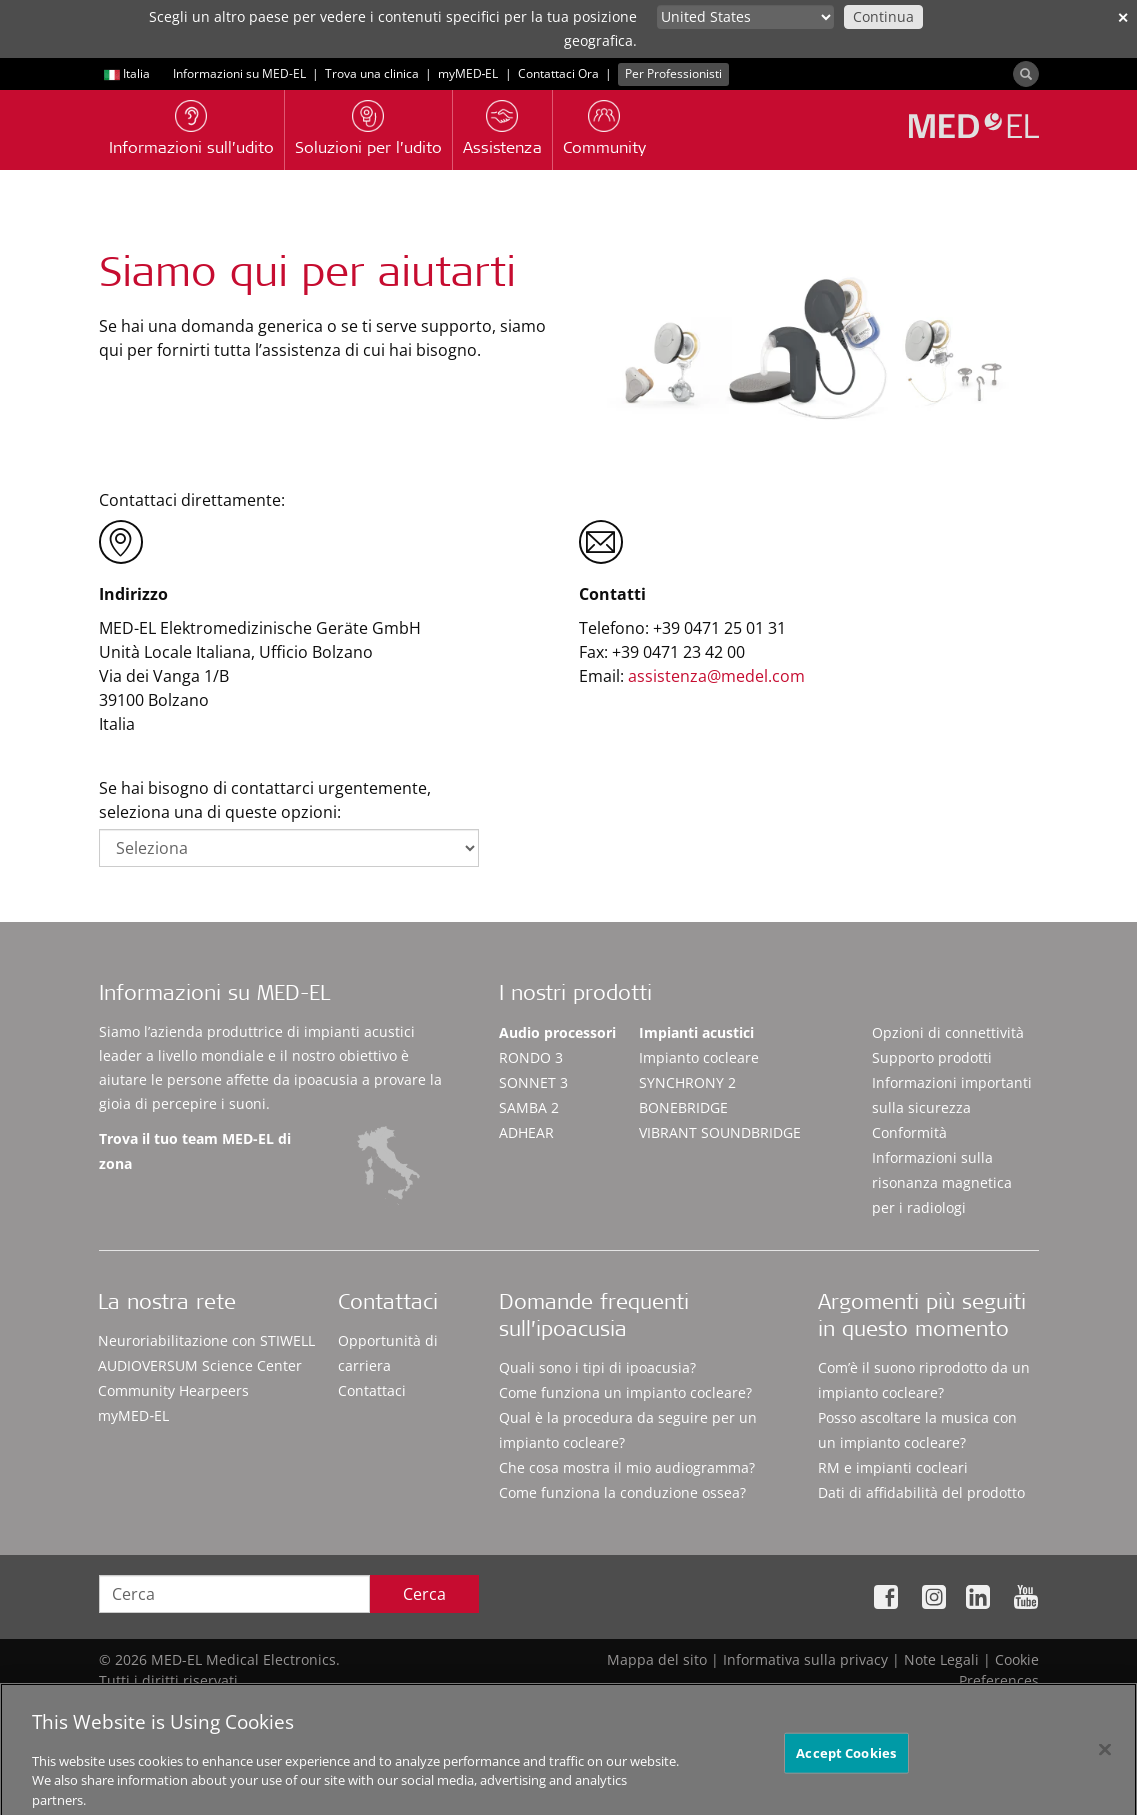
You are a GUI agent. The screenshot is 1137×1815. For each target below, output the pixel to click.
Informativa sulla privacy (805, 1659)
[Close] (1105, 1759)
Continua (883, 16)
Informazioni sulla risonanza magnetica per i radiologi (942, 1182)
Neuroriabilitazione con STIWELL (206, 1340)
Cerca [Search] (424, 1594)
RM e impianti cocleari (893, 1467)
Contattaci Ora (558, 73)
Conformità (909, 1132)
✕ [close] (1123, 17)
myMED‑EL (468, 73)
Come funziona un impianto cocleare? (625, 1392)
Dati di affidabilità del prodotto (921, 1492)
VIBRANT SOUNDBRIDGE (720, 1132)
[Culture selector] (745, 17)
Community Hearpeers (173, 1390)
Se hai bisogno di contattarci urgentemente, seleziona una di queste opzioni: (265, 800)
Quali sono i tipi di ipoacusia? (597, 1367)
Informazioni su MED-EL (239, 73)
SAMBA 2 (529, 1107)
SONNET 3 (533, 1082)
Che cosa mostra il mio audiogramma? (627, 1467)
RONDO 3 (531, 1057)
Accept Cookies (846, 1763)
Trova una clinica (372, 73)
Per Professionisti (673, 73)
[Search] (1026, 74)
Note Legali (941, 1659)
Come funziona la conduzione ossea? (622, 1492)
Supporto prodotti (932, 1057)
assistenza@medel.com (716, 676)
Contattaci (372, 1390)
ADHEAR (526, 1132)
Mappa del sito (657, 1659)
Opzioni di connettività (948, 1032)
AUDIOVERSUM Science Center (200, 1365)
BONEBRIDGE (683, 1107)
